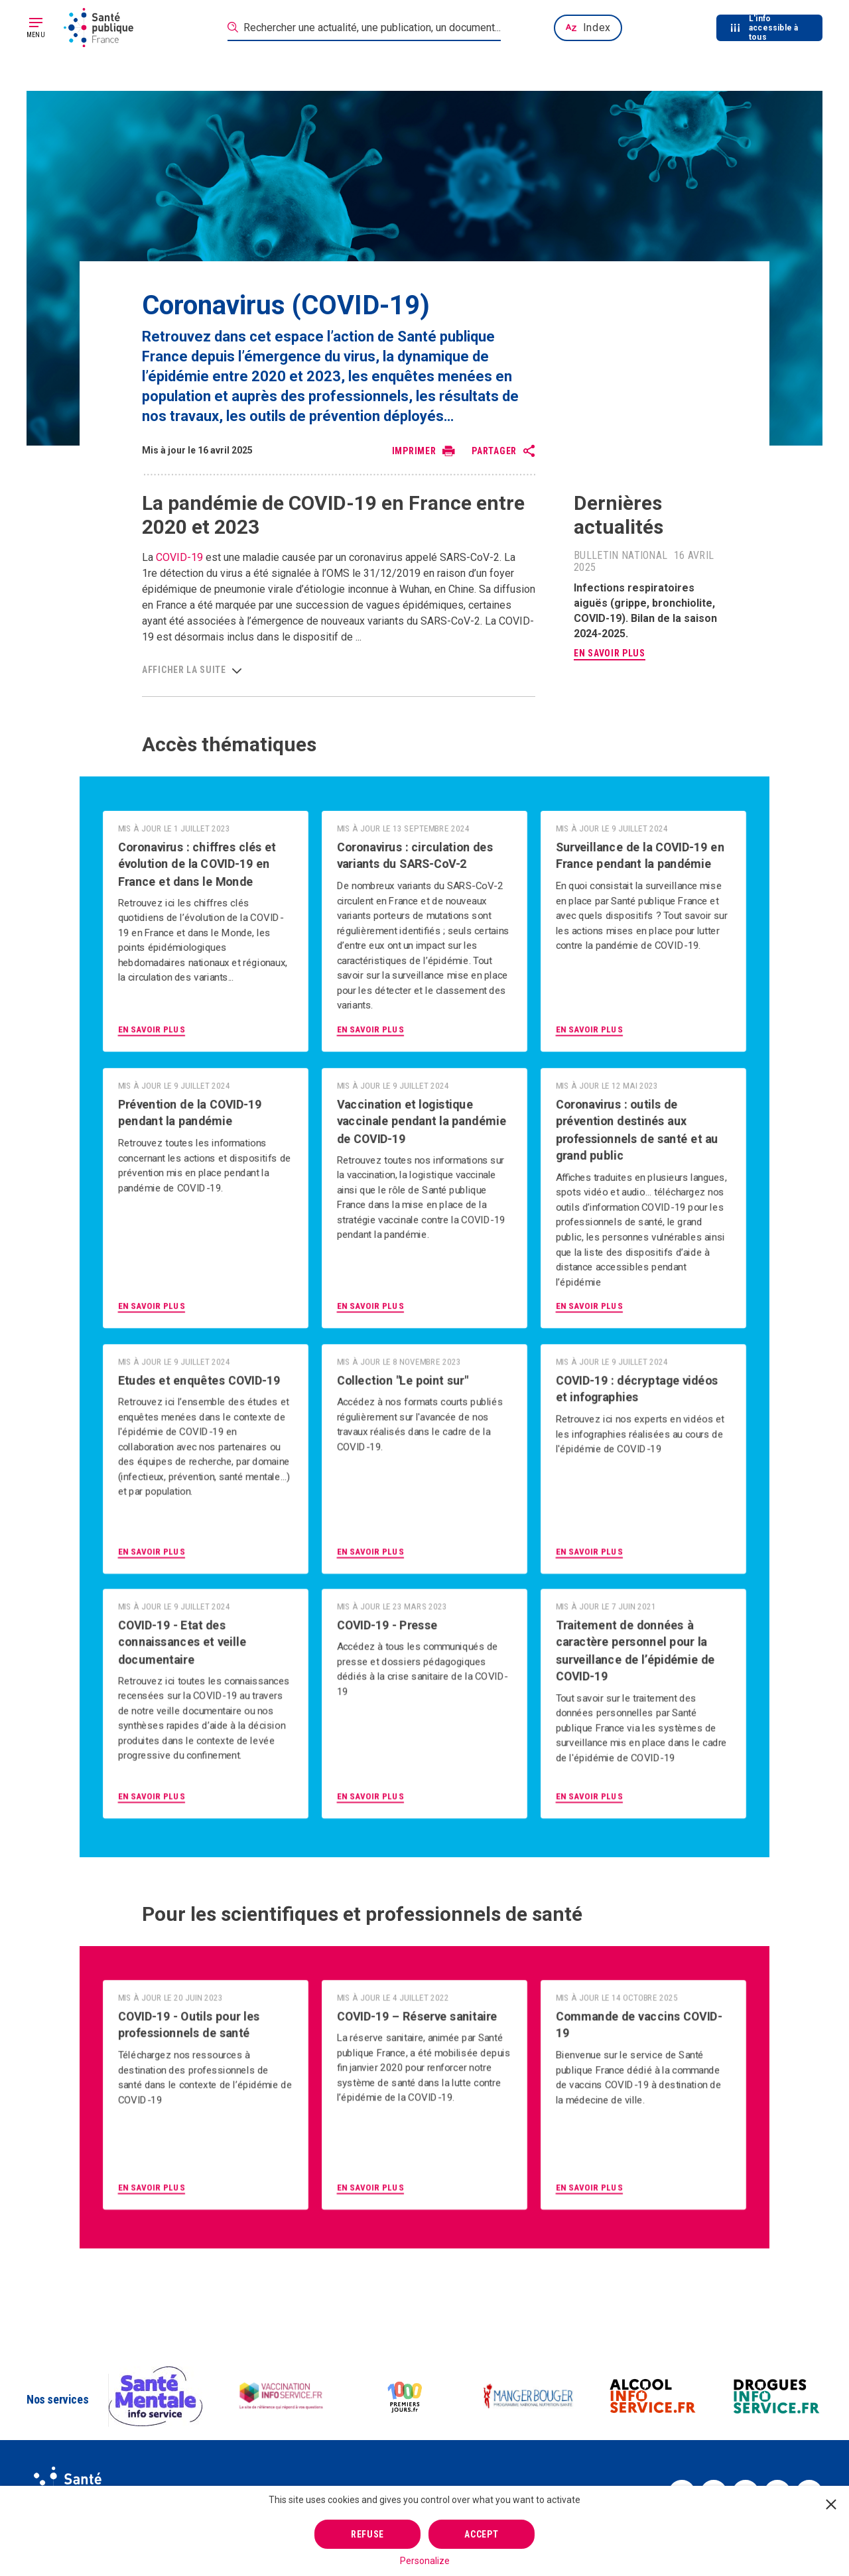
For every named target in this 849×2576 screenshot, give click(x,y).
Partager (494, 451)
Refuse (367, 2534)
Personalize (425, 2560)
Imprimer (414, 451)
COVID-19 (179, 557)
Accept (481, 2534)
